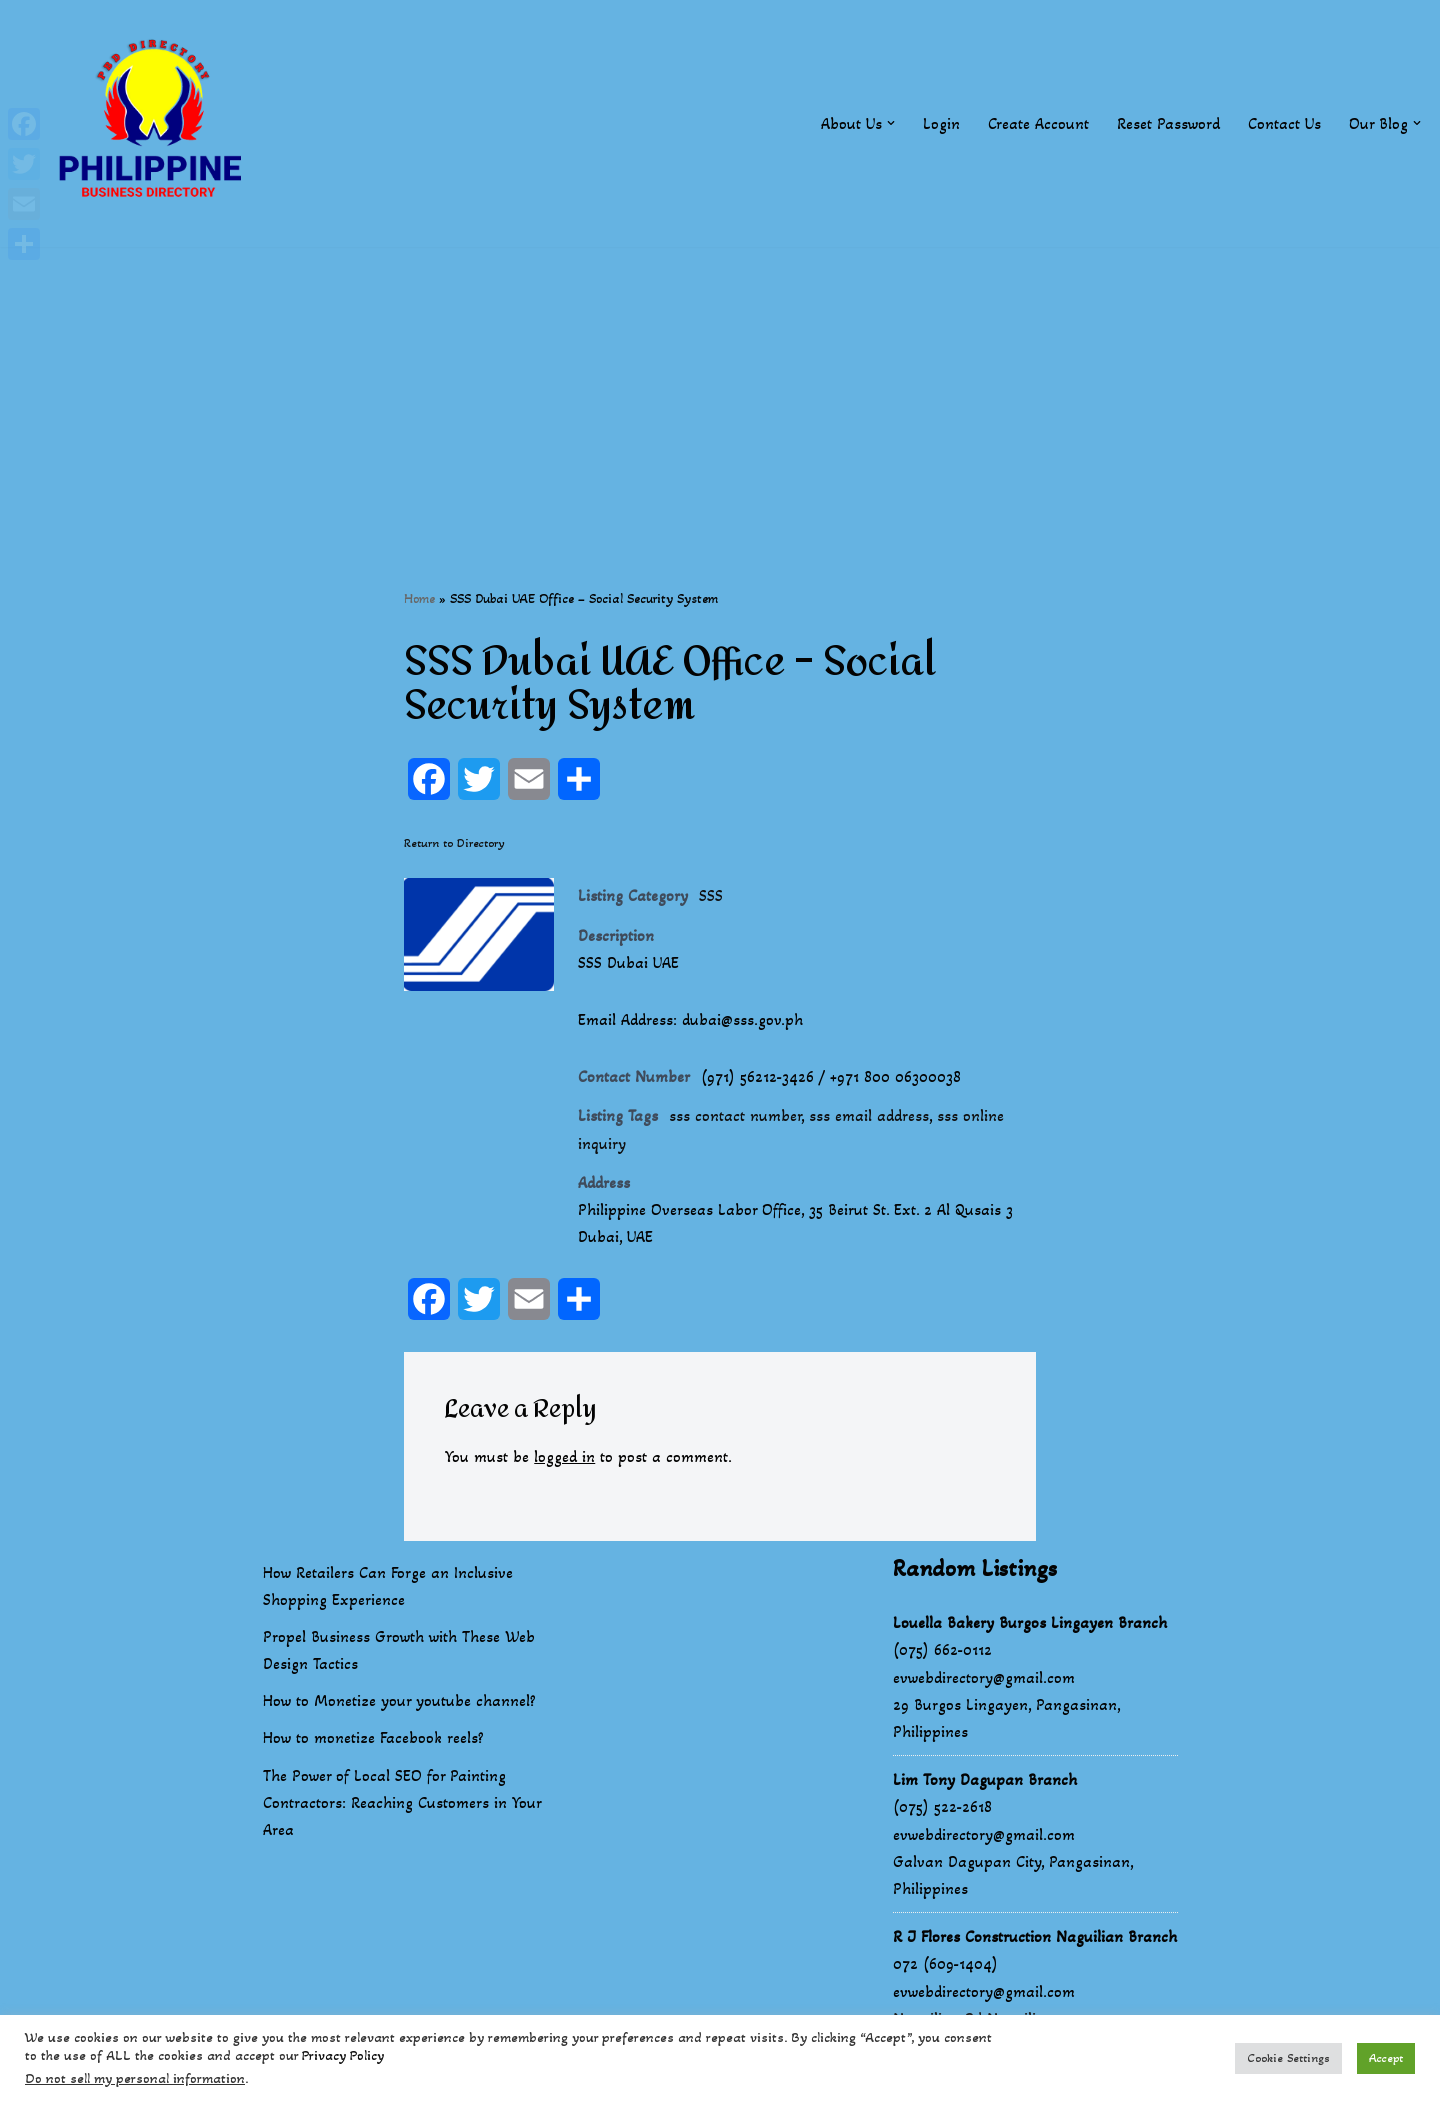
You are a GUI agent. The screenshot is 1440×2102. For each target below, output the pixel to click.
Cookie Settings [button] (1288, 2058)
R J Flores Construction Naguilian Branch (1035, 1936)
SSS (711, 895)
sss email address (869, 1115)
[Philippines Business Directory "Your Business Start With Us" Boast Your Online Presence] (155, 123)
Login (941, 123)
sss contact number (735, 1115)
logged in (564, 1456)
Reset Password (1168, 123)
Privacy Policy (343, 2055)
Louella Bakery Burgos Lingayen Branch (1030, 1622)
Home (419, 598)
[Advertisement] (720, 387)
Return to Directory (454, 843)
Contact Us (1284, 123)
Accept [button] (1386, 2058)
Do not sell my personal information (135, 2078)
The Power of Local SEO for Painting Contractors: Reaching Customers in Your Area (402, 1802)
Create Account (1038, 123)
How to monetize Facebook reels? (373, 1737)
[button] (891, 123)
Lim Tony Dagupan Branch (985, 1779)
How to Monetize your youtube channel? (399, 1700)
